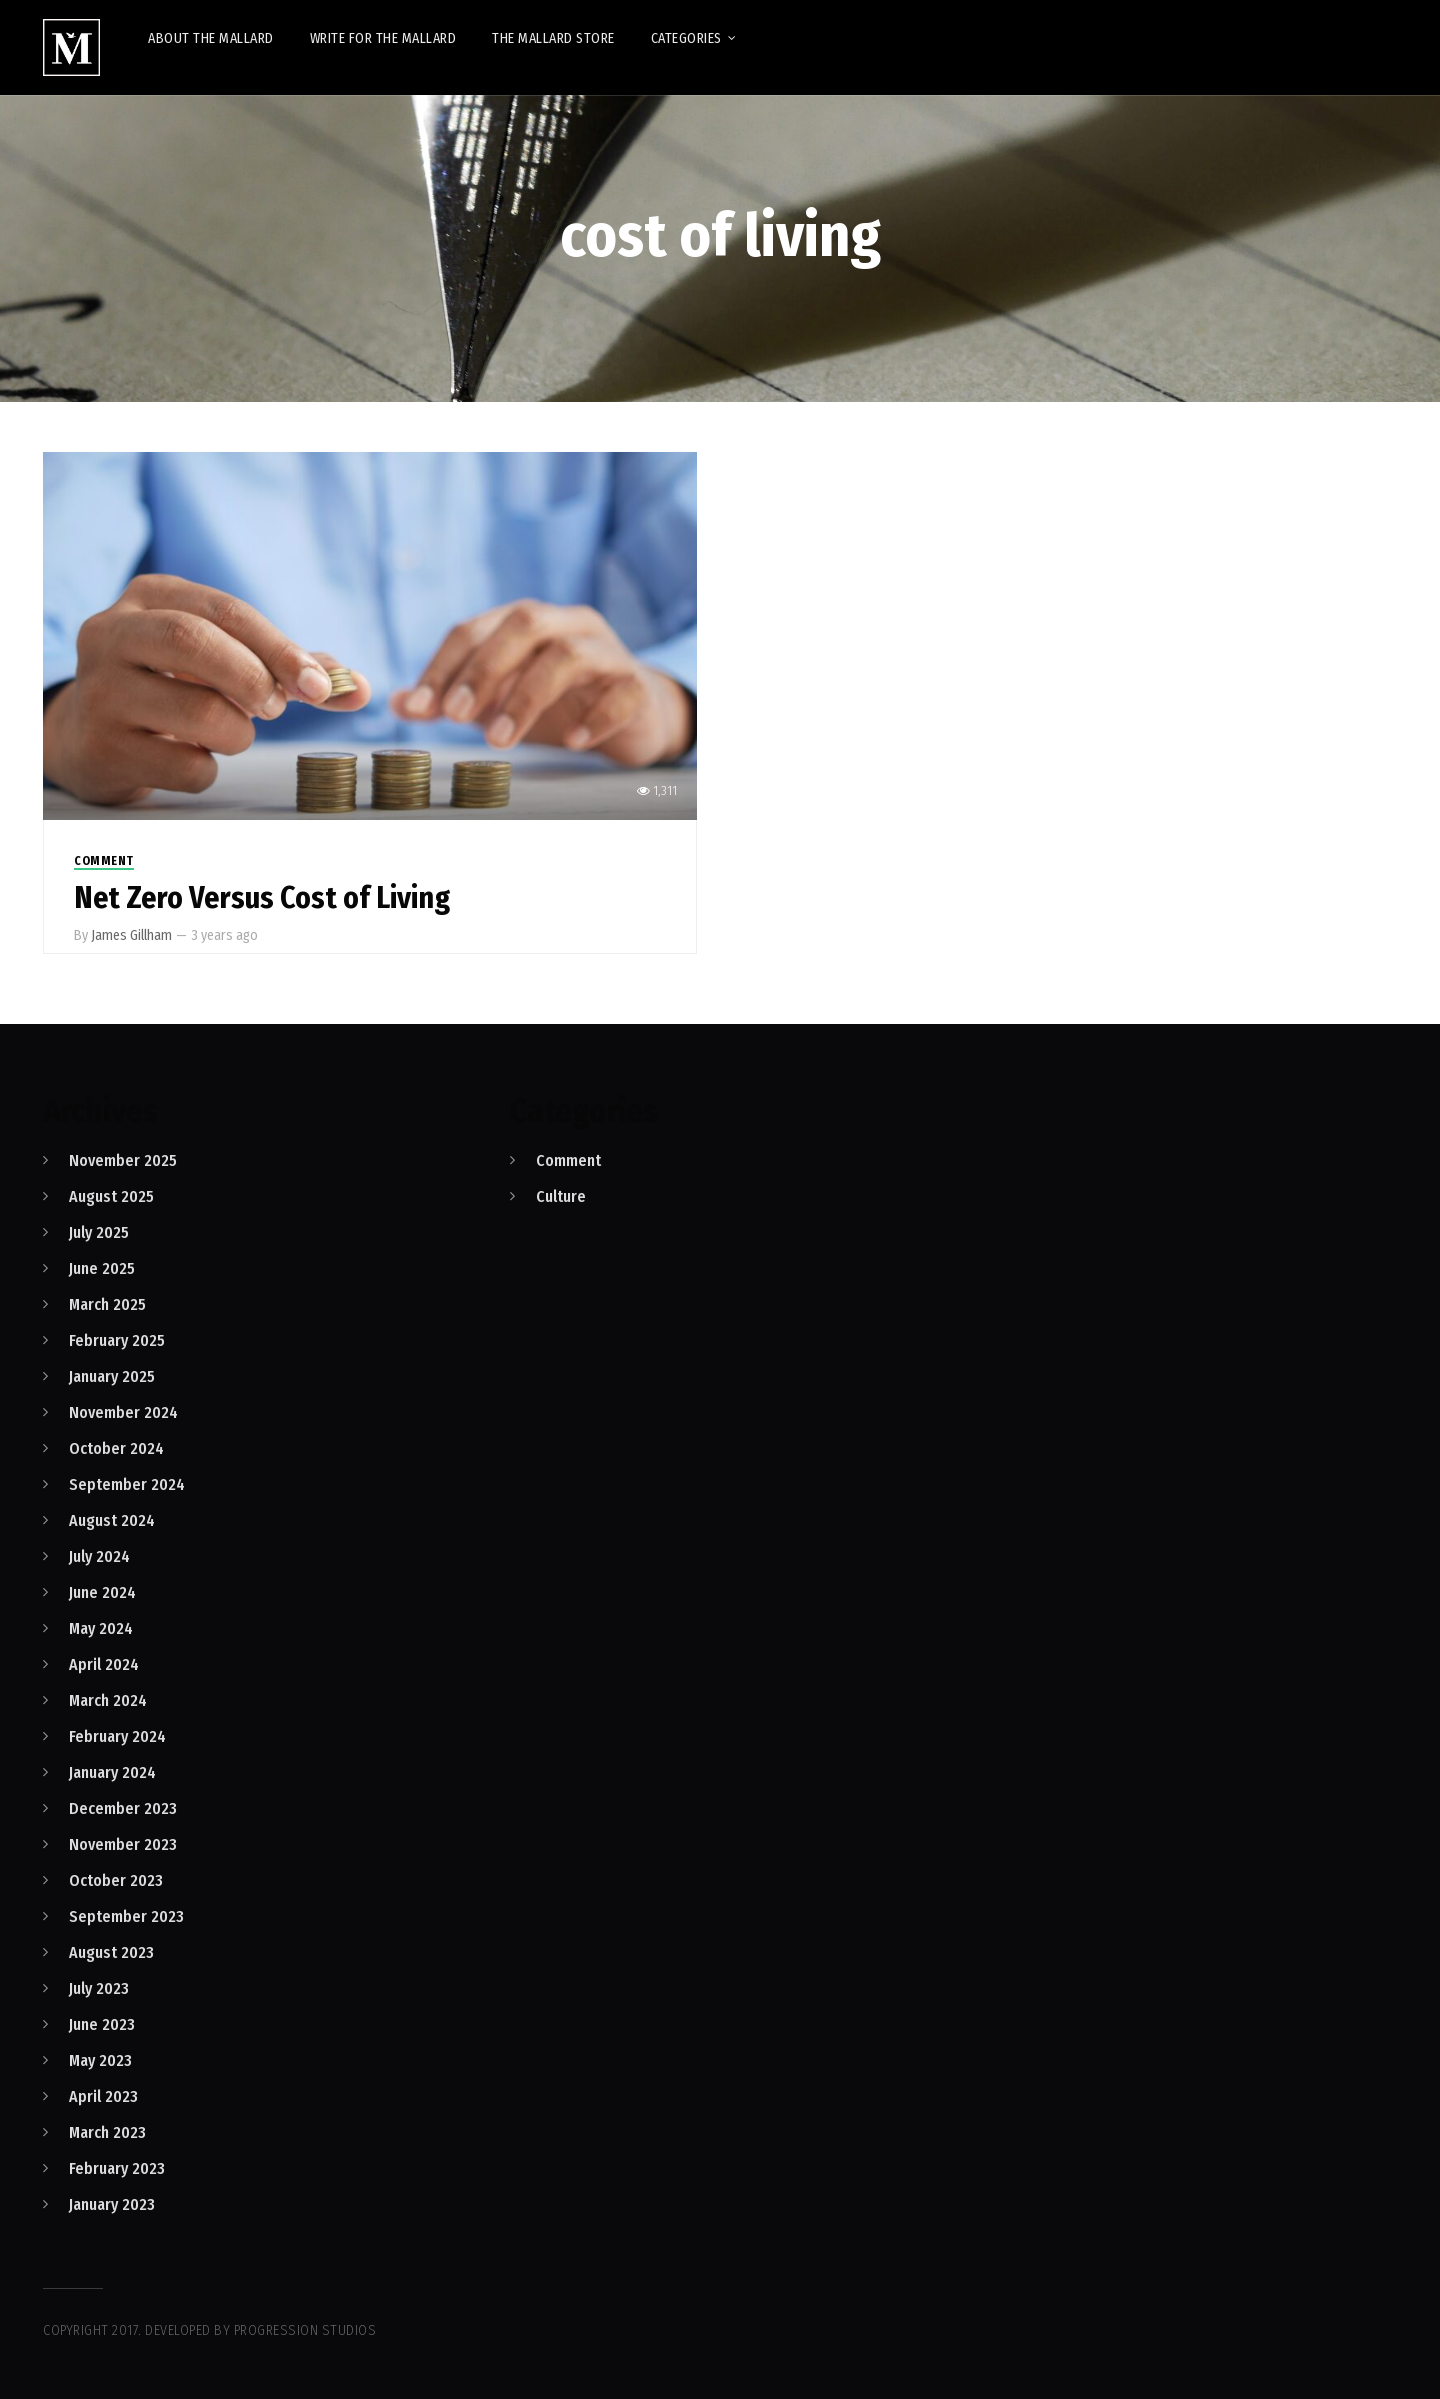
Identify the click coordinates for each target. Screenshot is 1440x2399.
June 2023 (102, 2024)
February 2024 (117, 1736)
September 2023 (126, 1916)
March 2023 (107, 2132)
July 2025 (99, 1232)
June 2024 (102, 1592)
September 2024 (127, 1484)
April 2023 (103, 2096)
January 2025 (112, 1376)
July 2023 (99, 1988)
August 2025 (111, 1196)
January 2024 (112, 1772)
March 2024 (108, 1700)
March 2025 (107, 1304)
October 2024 (116, 1448)
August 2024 (112, 1520)
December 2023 (123, 1808)
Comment (104, 861)
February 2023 (117, 2168)
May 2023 (100, 2060)
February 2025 (117, 1340)
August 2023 (111, 1952)
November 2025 (123, 1160)
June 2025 (102, 1268)
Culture (561, 1196)
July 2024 (99, 1556)
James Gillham (131, 935)
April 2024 (104, 1664)
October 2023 (116, 1880)
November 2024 (123, 1412)
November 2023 (123, 1844)
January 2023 (112, 2204)
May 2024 (101, 1628)
